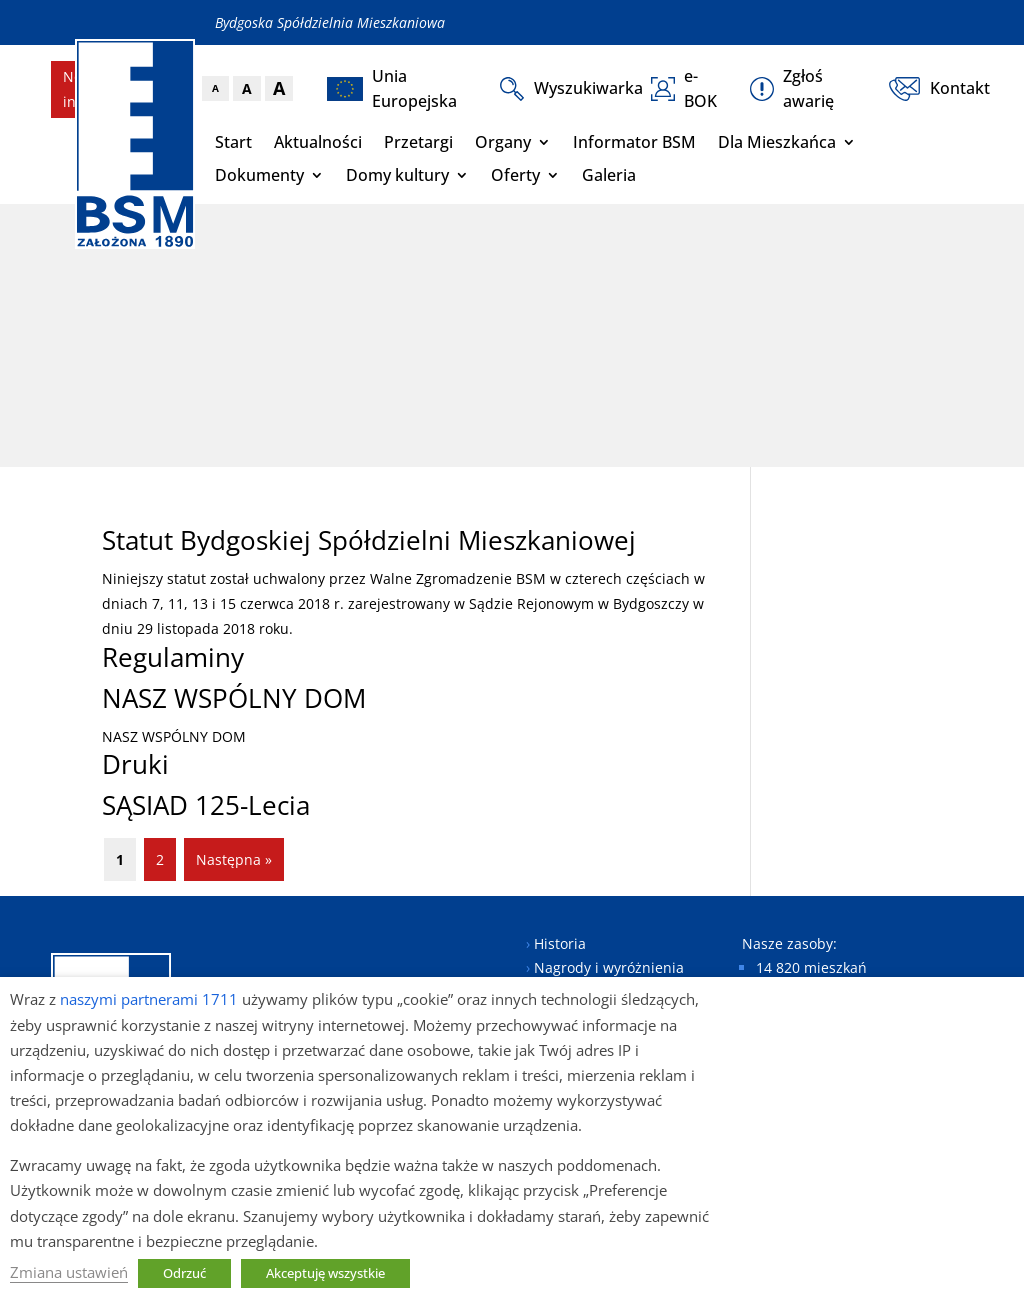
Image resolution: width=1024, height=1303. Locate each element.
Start (233, 142)
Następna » (234, 859)
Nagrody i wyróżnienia (609, 967)
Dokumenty (259, 175)
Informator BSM (634, 142)
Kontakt (931, 89)
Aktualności (318, 142)
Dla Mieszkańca (777, 142)
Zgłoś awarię (792, 88)
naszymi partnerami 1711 (149, 999)
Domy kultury (397, 175)
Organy (503, 142)
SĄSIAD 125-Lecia (206, 805)
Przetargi (418, 142)
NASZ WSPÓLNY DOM (234, 698)
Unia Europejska (392, 88)
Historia (560, 943)
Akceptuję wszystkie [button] (325, 1273)
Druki (135, 764)
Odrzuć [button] (184, 1273)
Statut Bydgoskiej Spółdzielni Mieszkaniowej (369, 540)
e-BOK (684, 88)
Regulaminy (173, 657)
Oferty (515, 175)
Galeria (609, 175)
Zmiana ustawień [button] (69, 1272)
